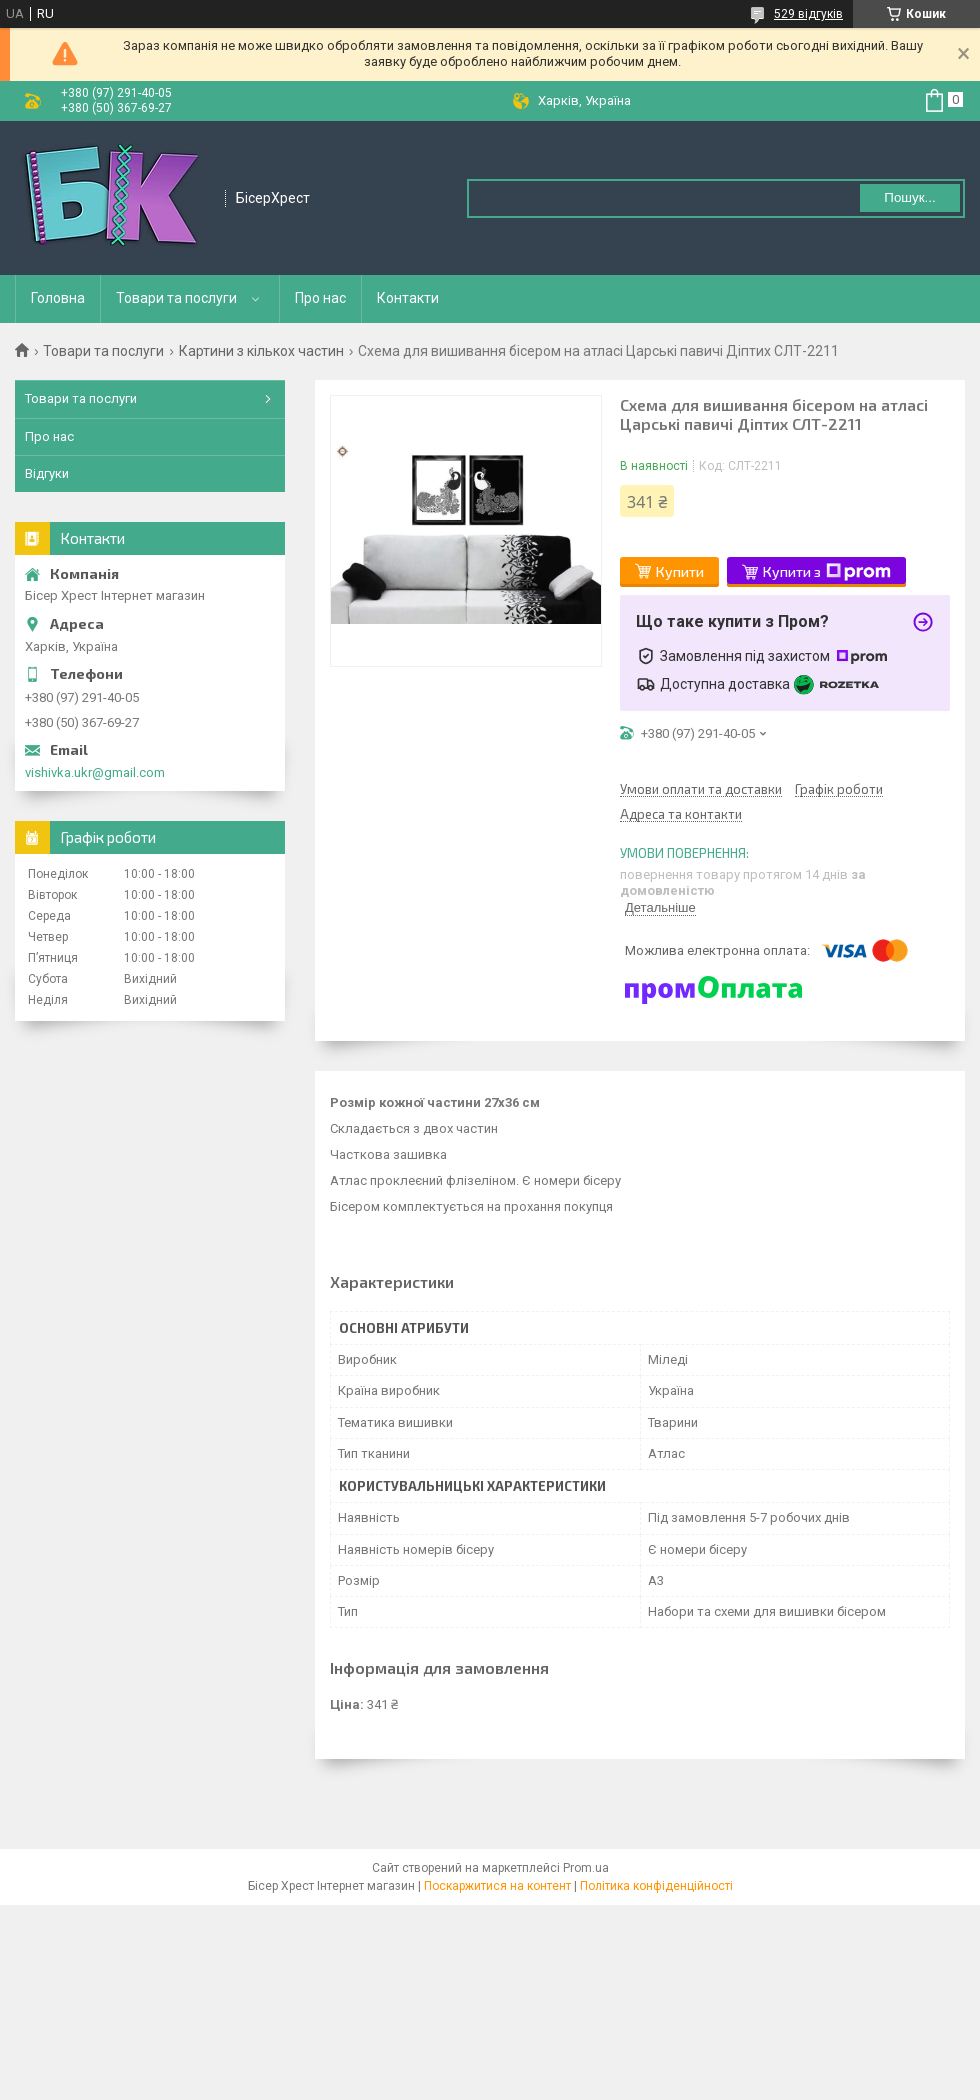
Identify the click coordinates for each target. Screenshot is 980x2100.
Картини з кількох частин (261, 351)
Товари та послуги (176, 298)
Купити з (827, 572)
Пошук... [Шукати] (909, 197)
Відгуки (47, 473)
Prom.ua (586, 1868)
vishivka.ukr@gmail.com (95, 772)
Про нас (320, 298)
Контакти (408, 298)
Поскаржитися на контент (497, 1886)
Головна (58, 298)
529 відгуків (808, 14)
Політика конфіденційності (656, 1886)
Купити (680, 571)
